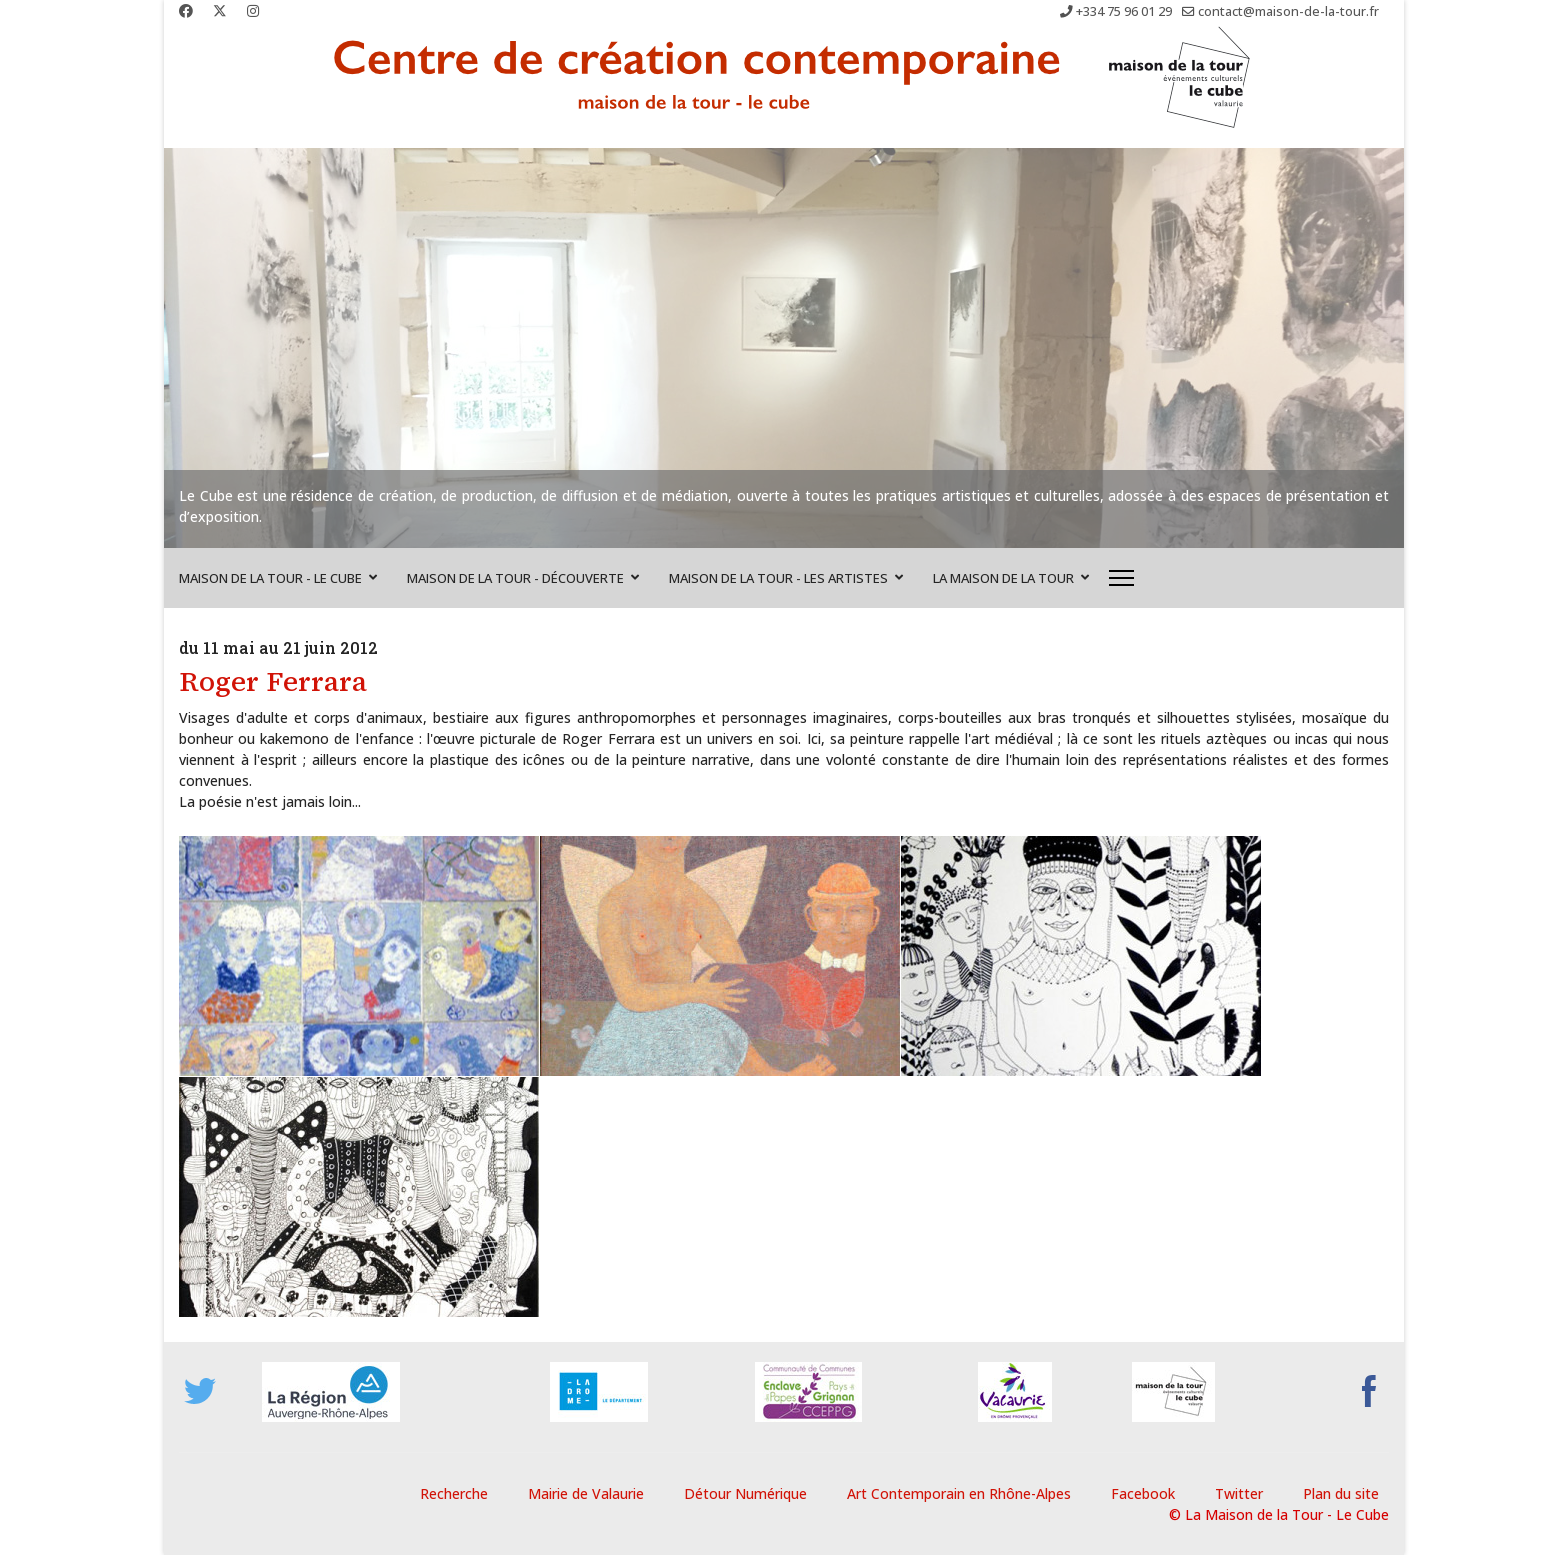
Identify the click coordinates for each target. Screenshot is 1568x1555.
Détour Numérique (745, 1493)
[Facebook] (186, 10)
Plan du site (1341, 1493)
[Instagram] (253, 10)
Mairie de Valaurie (586, 1493)
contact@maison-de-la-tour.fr (1288, 11)
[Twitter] (220, 10)
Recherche (454, 1493)
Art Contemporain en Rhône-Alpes (959, 1493)
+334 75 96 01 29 (1124, 11)
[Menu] (1121, 578)
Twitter (1239, 1493)
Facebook (1143, 1493)
